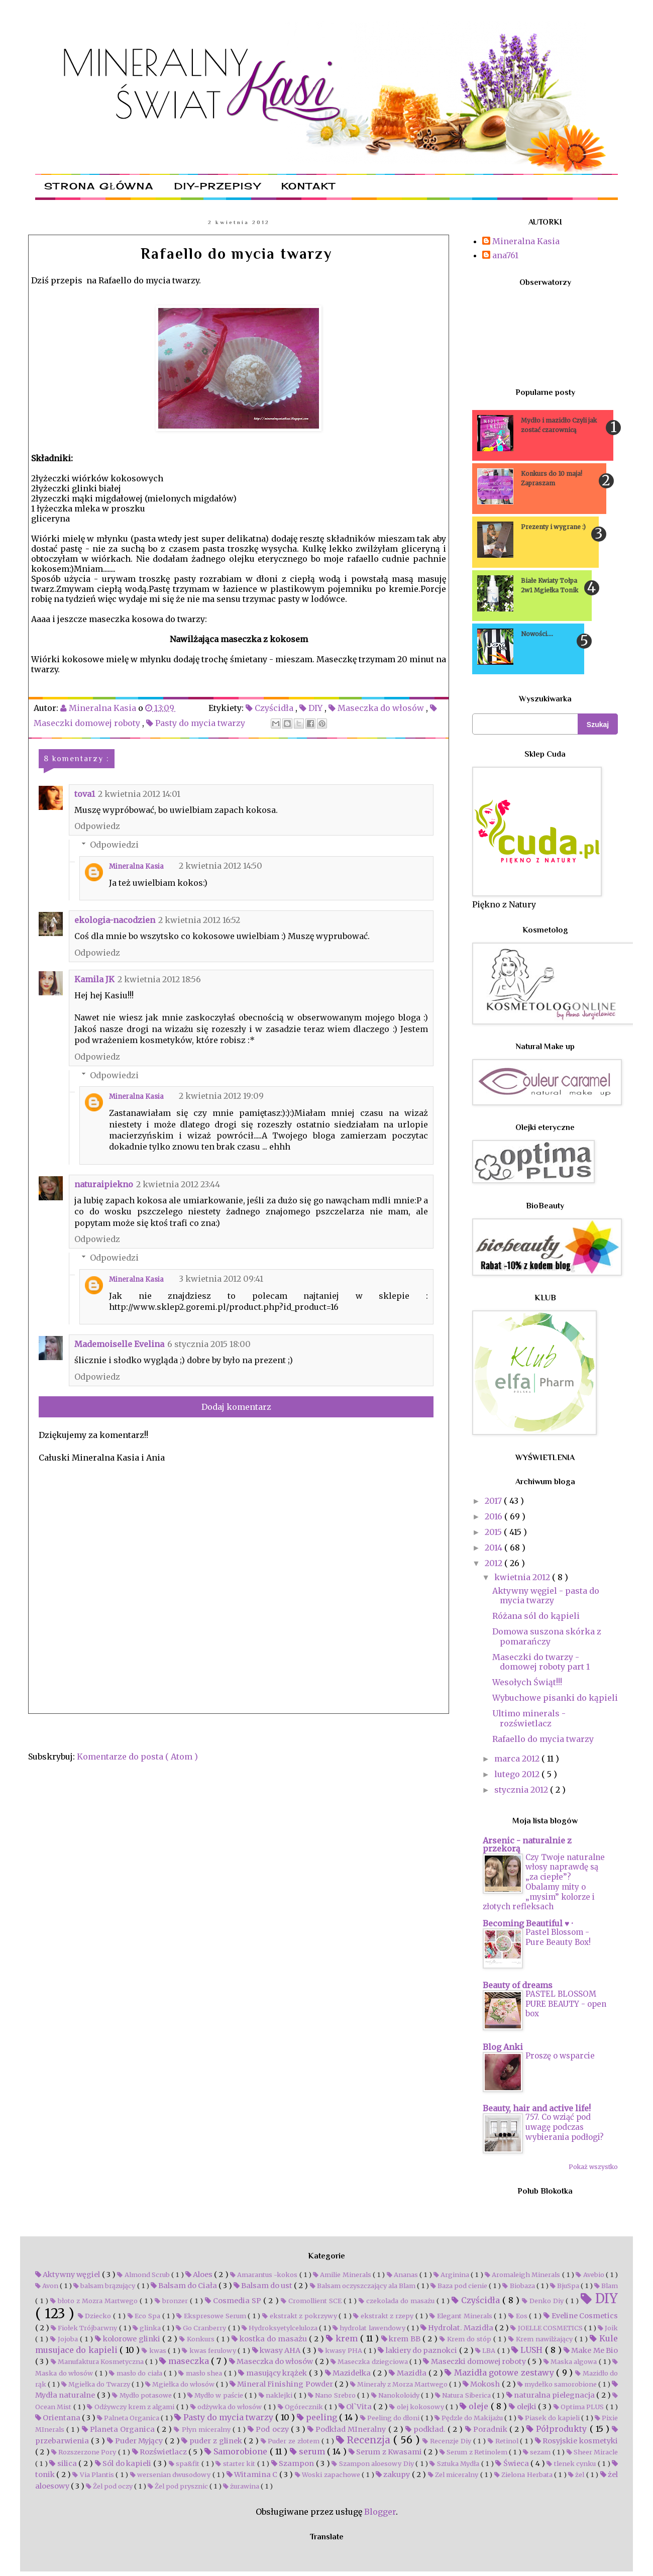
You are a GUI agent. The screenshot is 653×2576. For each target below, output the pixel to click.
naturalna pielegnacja (551, 2395)
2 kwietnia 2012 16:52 (199, 920)
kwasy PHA (341, 2350)
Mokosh (482, 2384)
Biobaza (519, 2286)
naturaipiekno (103, 1184)
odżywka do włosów (227, 2407)
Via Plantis (94, 2474)
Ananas (403, 2275)
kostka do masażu (270, 2338)
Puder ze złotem (291, 2441)
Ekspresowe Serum (212, 2316)
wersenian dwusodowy (171, 2474)
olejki (523, 2406)
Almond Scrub (144, 2275)
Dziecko (95, 2316)
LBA (486, 2350)
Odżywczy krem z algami (131, 2407)
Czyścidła (270, 708)
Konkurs (197, 2339)
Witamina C (253, 2474)
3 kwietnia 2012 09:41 (221, 1279)
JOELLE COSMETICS (547, 2328)
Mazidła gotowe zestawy (500, 2372)
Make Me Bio (591, 2350)
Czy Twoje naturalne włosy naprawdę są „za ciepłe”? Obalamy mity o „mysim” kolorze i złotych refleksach (544, 1882)
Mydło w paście (216, 2395)
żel (577, 2474)
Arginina (452, 2275)
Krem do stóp (466, 2339)
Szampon (293, 2463)
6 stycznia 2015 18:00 (209, 1344)
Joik (608, 2328)
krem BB (402, 2338)
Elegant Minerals (461, 2316)
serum (309, 2451)
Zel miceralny (454, 2474)
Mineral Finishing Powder (282, 2384)
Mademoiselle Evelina (119, 1344)
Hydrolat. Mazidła (457, 2327)
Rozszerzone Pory (84, 2452)
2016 (494, 1516)
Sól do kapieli (124, 2463)
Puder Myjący (136, 2440)
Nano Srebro (332, 2395)
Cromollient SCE (312, 2301)
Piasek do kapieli (549, 2418)
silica (63, 2463)
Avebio (590, 2275)
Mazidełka (349, 2373)
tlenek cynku (572, 2463)
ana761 (505, 255)
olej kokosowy (417, 2407)
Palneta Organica (129, 2418)
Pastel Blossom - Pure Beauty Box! (558, 1937)
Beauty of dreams (518, 1985)
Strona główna (99, 185)
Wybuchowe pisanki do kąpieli (555, 1698)
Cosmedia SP (234, 2300)
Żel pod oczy (110, 2486)
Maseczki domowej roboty (475, 2361)
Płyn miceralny (203, 2429)
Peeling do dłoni (390, 2418)
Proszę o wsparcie (560, 2055)
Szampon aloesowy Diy (373, 2463)
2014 (494, 1547)
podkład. (426, 2429)
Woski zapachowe (328, 2474)
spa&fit (185, 2463)
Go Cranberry (202, 2328)
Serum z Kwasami (386, 2451)
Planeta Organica (119, 2429)
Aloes (199, 2274)
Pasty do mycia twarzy (196, 723)
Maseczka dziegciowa (370, 2361)
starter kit (236, 2463)
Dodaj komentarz (236, 1407)
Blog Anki (503, 2047)
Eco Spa (145, 2316)
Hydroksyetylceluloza (280, 2328)
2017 (494, 1501)
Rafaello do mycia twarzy (543, 1739)
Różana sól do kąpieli (536, 1616)
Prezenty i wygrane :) (553, 527)
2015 (494, 1532)
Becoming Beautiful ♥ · (528, 1923)
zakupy (394, 2474)
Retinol (504, 2441)
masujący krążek (273, 2373)
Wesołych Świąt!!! (527, 1682)
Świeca (512, 2463)
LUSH (528, 2350)
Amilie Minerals (343, 2275)
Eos (518, 2316)
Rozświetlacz (160, 2451)
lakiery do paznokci (418, 2350)
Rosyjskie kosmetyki (576, 2440)
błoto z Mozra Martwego (95, 2301)
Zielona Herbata (524, 2474)
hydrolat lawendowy (369, 2328)
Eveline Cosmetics (580, 2315)
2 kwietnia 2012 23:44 (178, 1184)
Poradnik (487, 2429)
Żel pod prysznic (178, 2486)
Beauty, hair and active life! (537, 2108)
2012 (494, 1563)
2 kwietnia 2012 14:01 (139, 794)
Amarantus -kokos (264, 2275)
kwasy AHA (277, 2350)
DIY (311, 708)
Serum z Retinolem (474, 2452)
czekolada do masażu (398, 2301)
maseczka (185, 2361)
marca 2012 (517, 1759)
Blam (606, 2286)
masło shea (201, 2373)
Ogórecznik (301, 2407)
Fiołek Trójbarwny (85, 2328)
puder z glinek (212, 2440)
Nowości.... (537, 634)
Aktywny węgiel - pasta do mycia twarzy (545, 1595)
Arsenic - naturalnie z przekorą (527, 1844)
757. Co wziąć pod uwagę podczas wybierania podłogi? (564, 2127)
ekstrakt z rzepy (384, 2316)
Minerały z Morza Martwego (399, 2384)
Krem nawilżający (541, 2339)
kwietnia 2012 (523, 1577)
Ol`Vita (356, 2406)
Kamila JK (94, 979)
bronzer (172, 2301)
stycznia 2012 (522, 1790)
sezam (538, 2452)
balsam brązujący (105, 2286)
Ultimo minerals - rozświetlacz (529, 1718)
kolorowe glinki (128, 2338)
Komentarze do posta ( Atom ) (137, 1756)
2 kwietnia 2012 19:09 (221, 1096)
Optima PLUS (580, 2407)
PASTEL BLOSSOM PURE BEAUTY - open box (565, 2004)
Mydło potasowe (142, 2395)
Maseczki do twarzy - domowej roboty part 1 (541, 1662)
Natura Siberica (463, 2395)
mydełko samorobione (557, 2384)
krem (343, 2338)
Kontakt (308, 185)
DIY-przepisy (217, 185)
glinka (147, 2328)
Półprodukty (557, 2429)
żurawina (242, 2486)
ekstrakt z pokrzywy (300, 2316)
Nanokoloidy (396, 2395)
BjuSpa (565, 2286)
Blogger (380, 2512)
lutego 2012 (517, 1774)
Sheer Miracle (592, 2452)
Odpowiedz (97, 826)
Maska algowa (571, 2361)
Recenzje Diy (447, 2441)
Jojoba (65, 2339)
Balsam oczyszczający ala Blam (363, 2286)
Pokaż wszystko (593, 2167)
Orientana (58, 2417)
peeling (318, 2417)
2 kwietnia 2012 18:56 (159, 979)
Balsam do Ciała (185, 2285)
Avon (47, 2286)
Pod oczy (269, 2429)
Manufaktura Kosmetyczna (98, 2361)
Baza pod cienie (459, 2286)
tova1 (84, 794)
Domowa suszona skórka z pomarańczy (546, 1636)
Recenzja (364, 2440)
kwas (155, 2350)
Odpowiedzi (114, 845)
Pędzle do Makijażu (469, 2418)
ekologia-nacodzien (114, 920)
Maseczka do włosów (377, 708)
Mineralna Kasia (136, 866)
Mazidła (408, 2373)
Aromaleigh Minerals (523, 2275)
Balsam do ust (264, 2285)
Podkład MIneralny (347, 2429)
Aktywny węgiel (68, 2274)
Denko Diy (544, 2301)
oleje (475, 2406)
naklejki (276, 2395)
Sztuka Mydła (455, 2463)
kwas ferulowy (210, 2350)
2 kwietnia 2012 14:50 (220, 866)
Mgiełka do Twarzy (96, 2384)
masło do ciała (136, 2373)
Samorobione (237, 2451)
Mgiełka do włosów (180, 2384)
